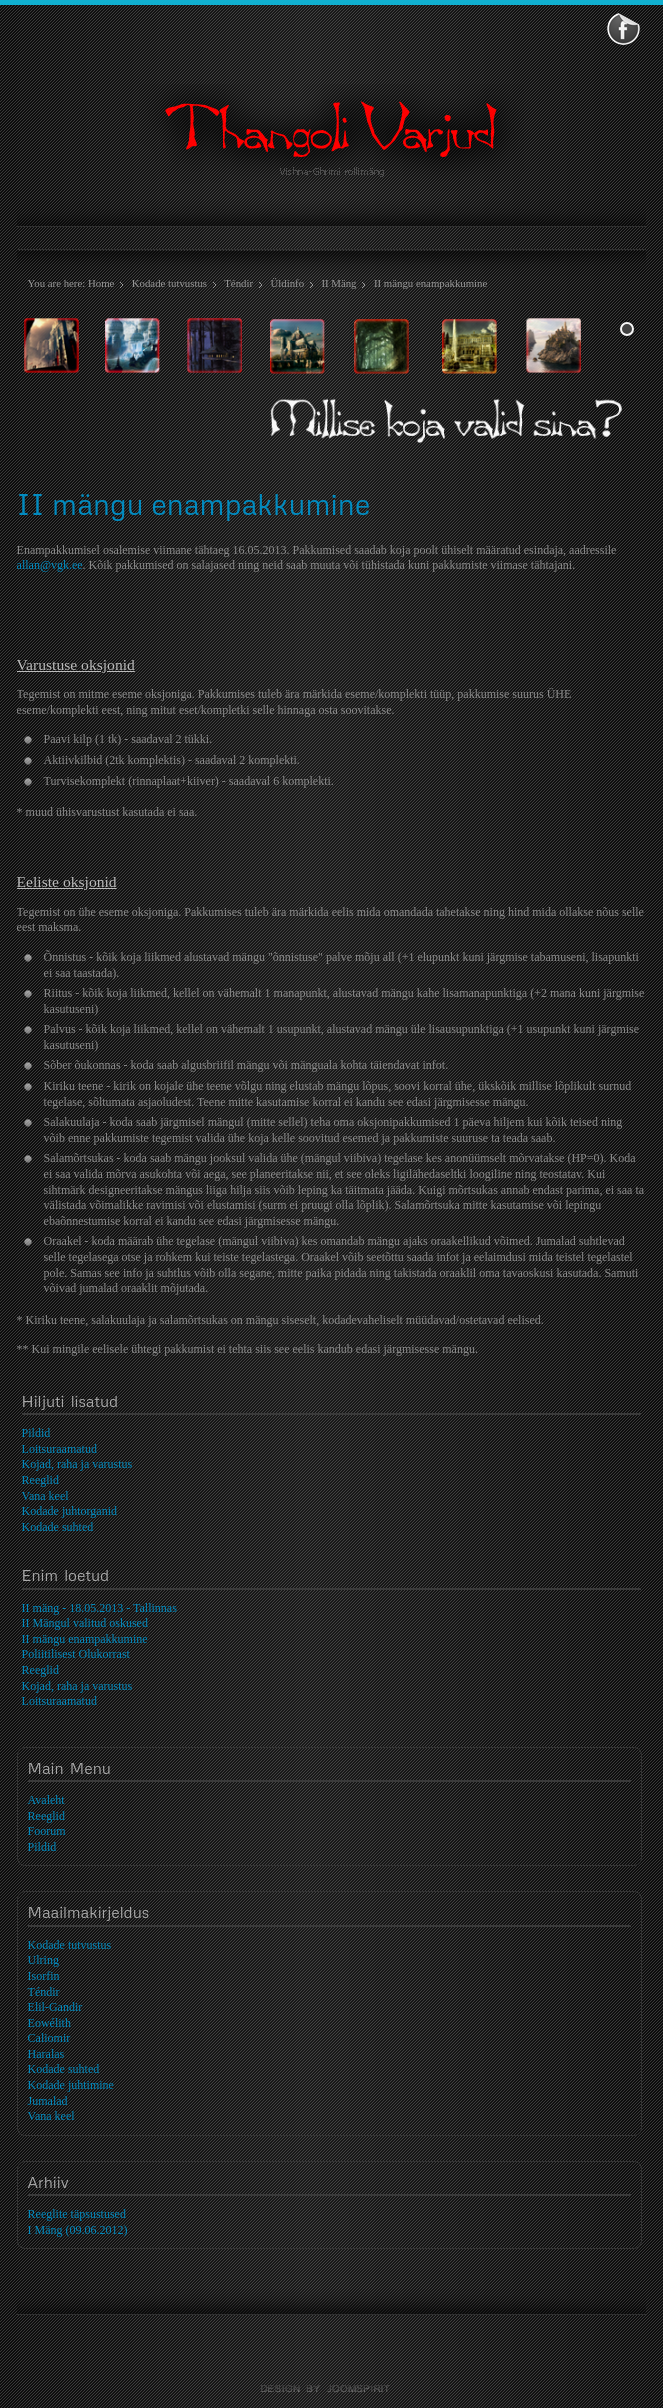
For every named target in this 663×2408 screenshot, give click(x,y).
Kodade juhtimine (71, 2085)
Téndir (238, 283)
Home (101, 283)
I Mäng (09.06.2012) (78, 2230)
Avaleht (46, 1800)
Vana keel (51, 2116)
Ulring (43, 1960)
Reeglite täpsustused (77, 2214)
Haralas (46, 2054)
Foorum (47, 1831)
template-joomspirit (332, 2389)
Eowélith (49, 2023)
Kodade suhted (64, 2069)
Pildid (42, 1847)
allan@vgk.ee (50, 565)
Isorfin (44, 1976)
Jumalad (48, 2101)
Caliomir (49, 2038)
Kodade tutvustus (169, 283)
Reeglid (46, 1816)
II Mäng (338, 283)
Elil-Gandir (55, 2007)
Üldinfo (287, 283)
